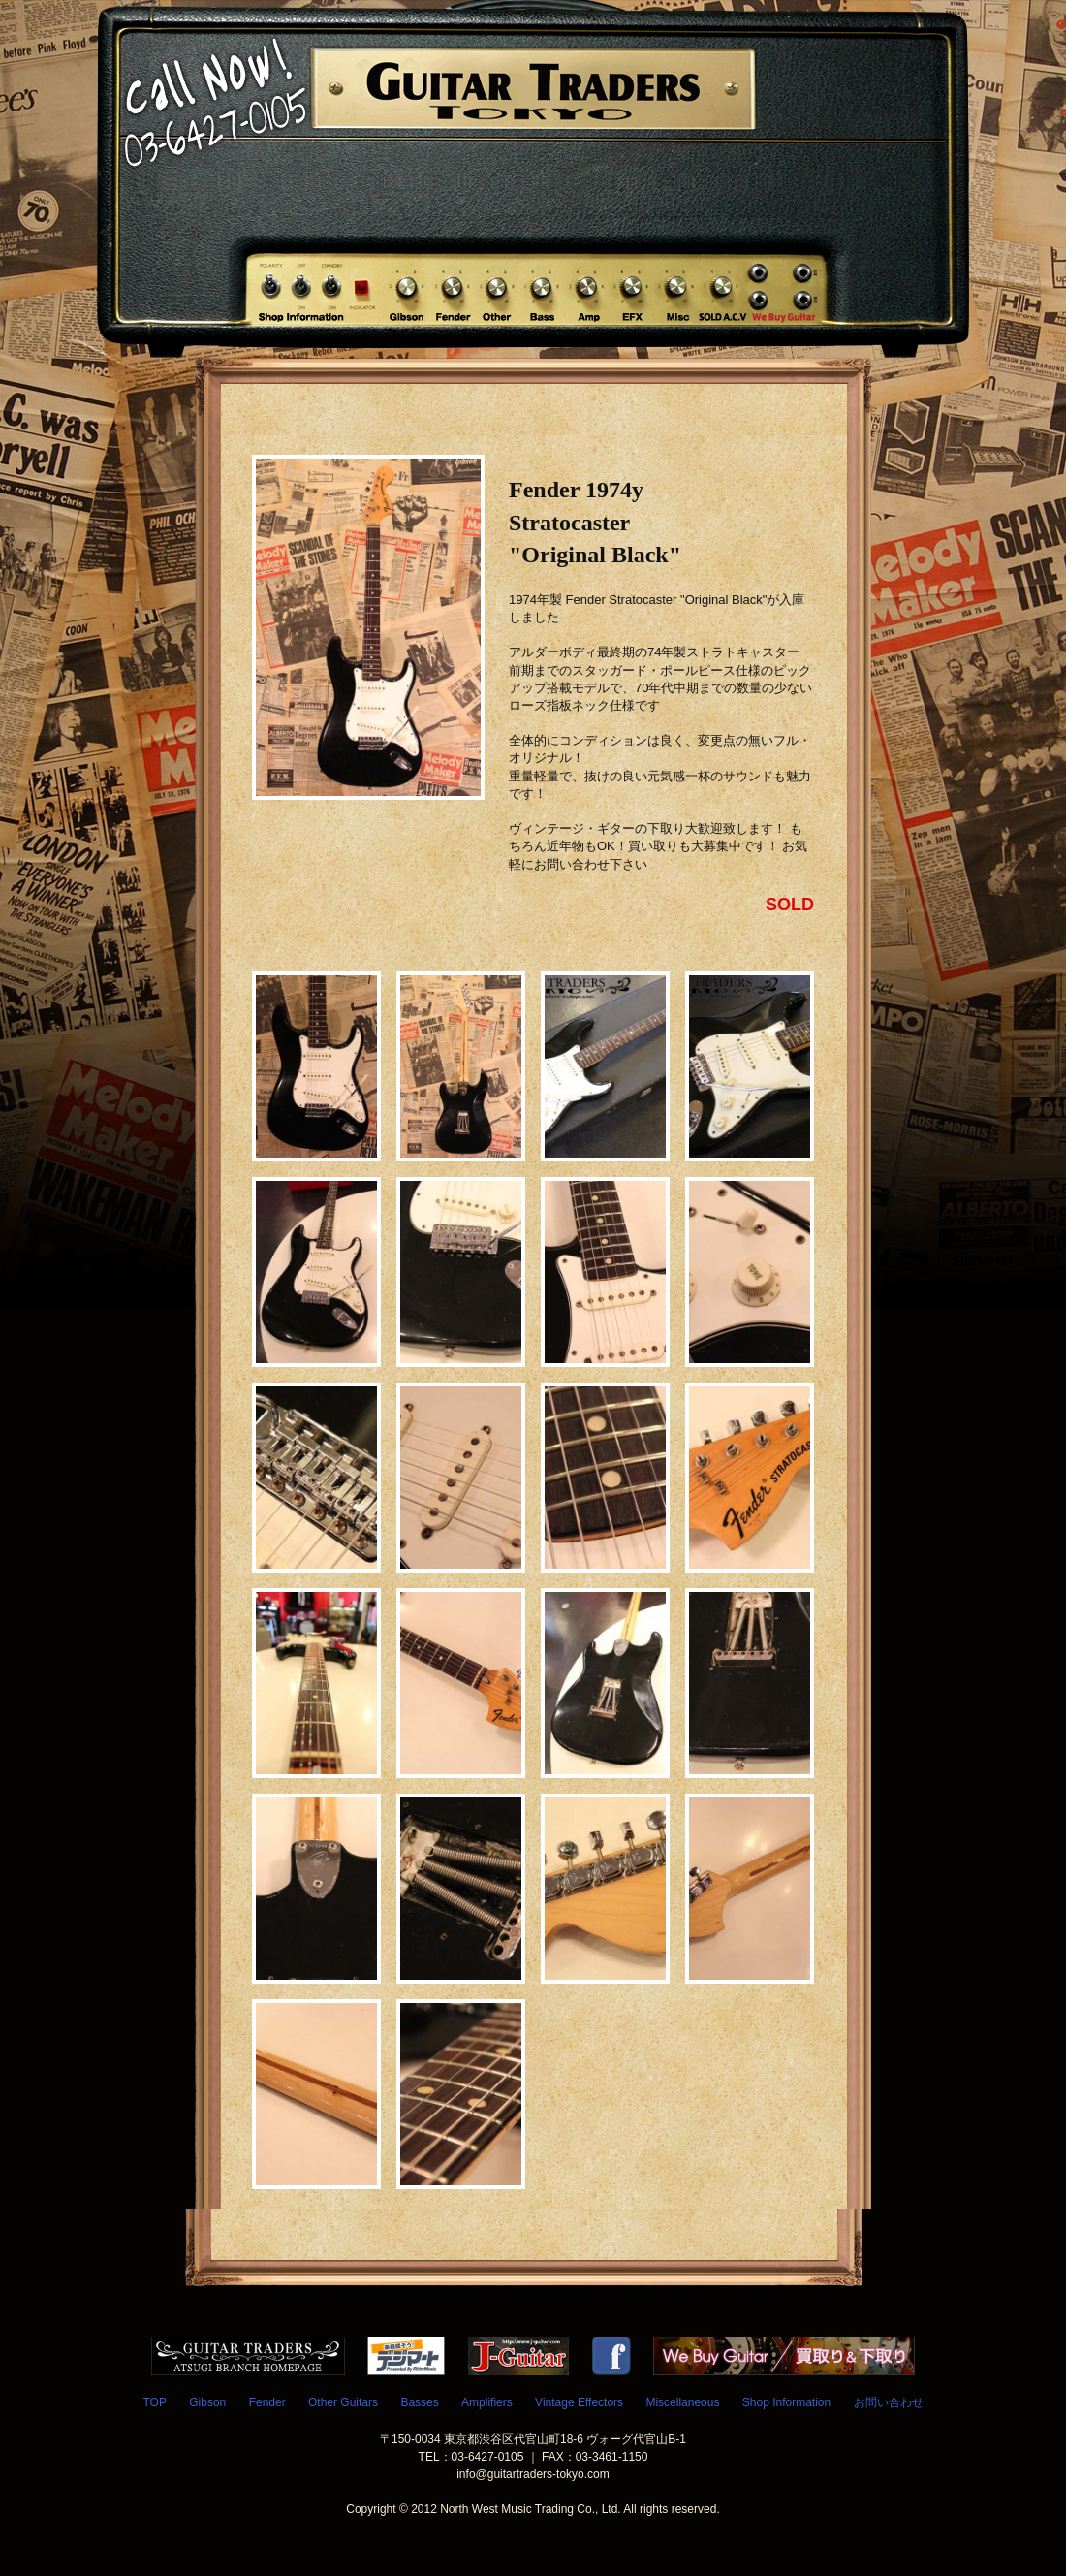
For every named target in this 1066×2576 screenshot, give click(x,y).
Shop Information (786, 2402)
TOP (154, 2402)
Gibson (207, 2402)
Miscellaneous (682, 2402)
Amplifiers (487, 2402)
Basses (419, 2402)
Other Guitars (343, 2402)
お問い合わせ (889, 2402)
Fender (267, 2402)
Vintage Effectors (579, 2402)
